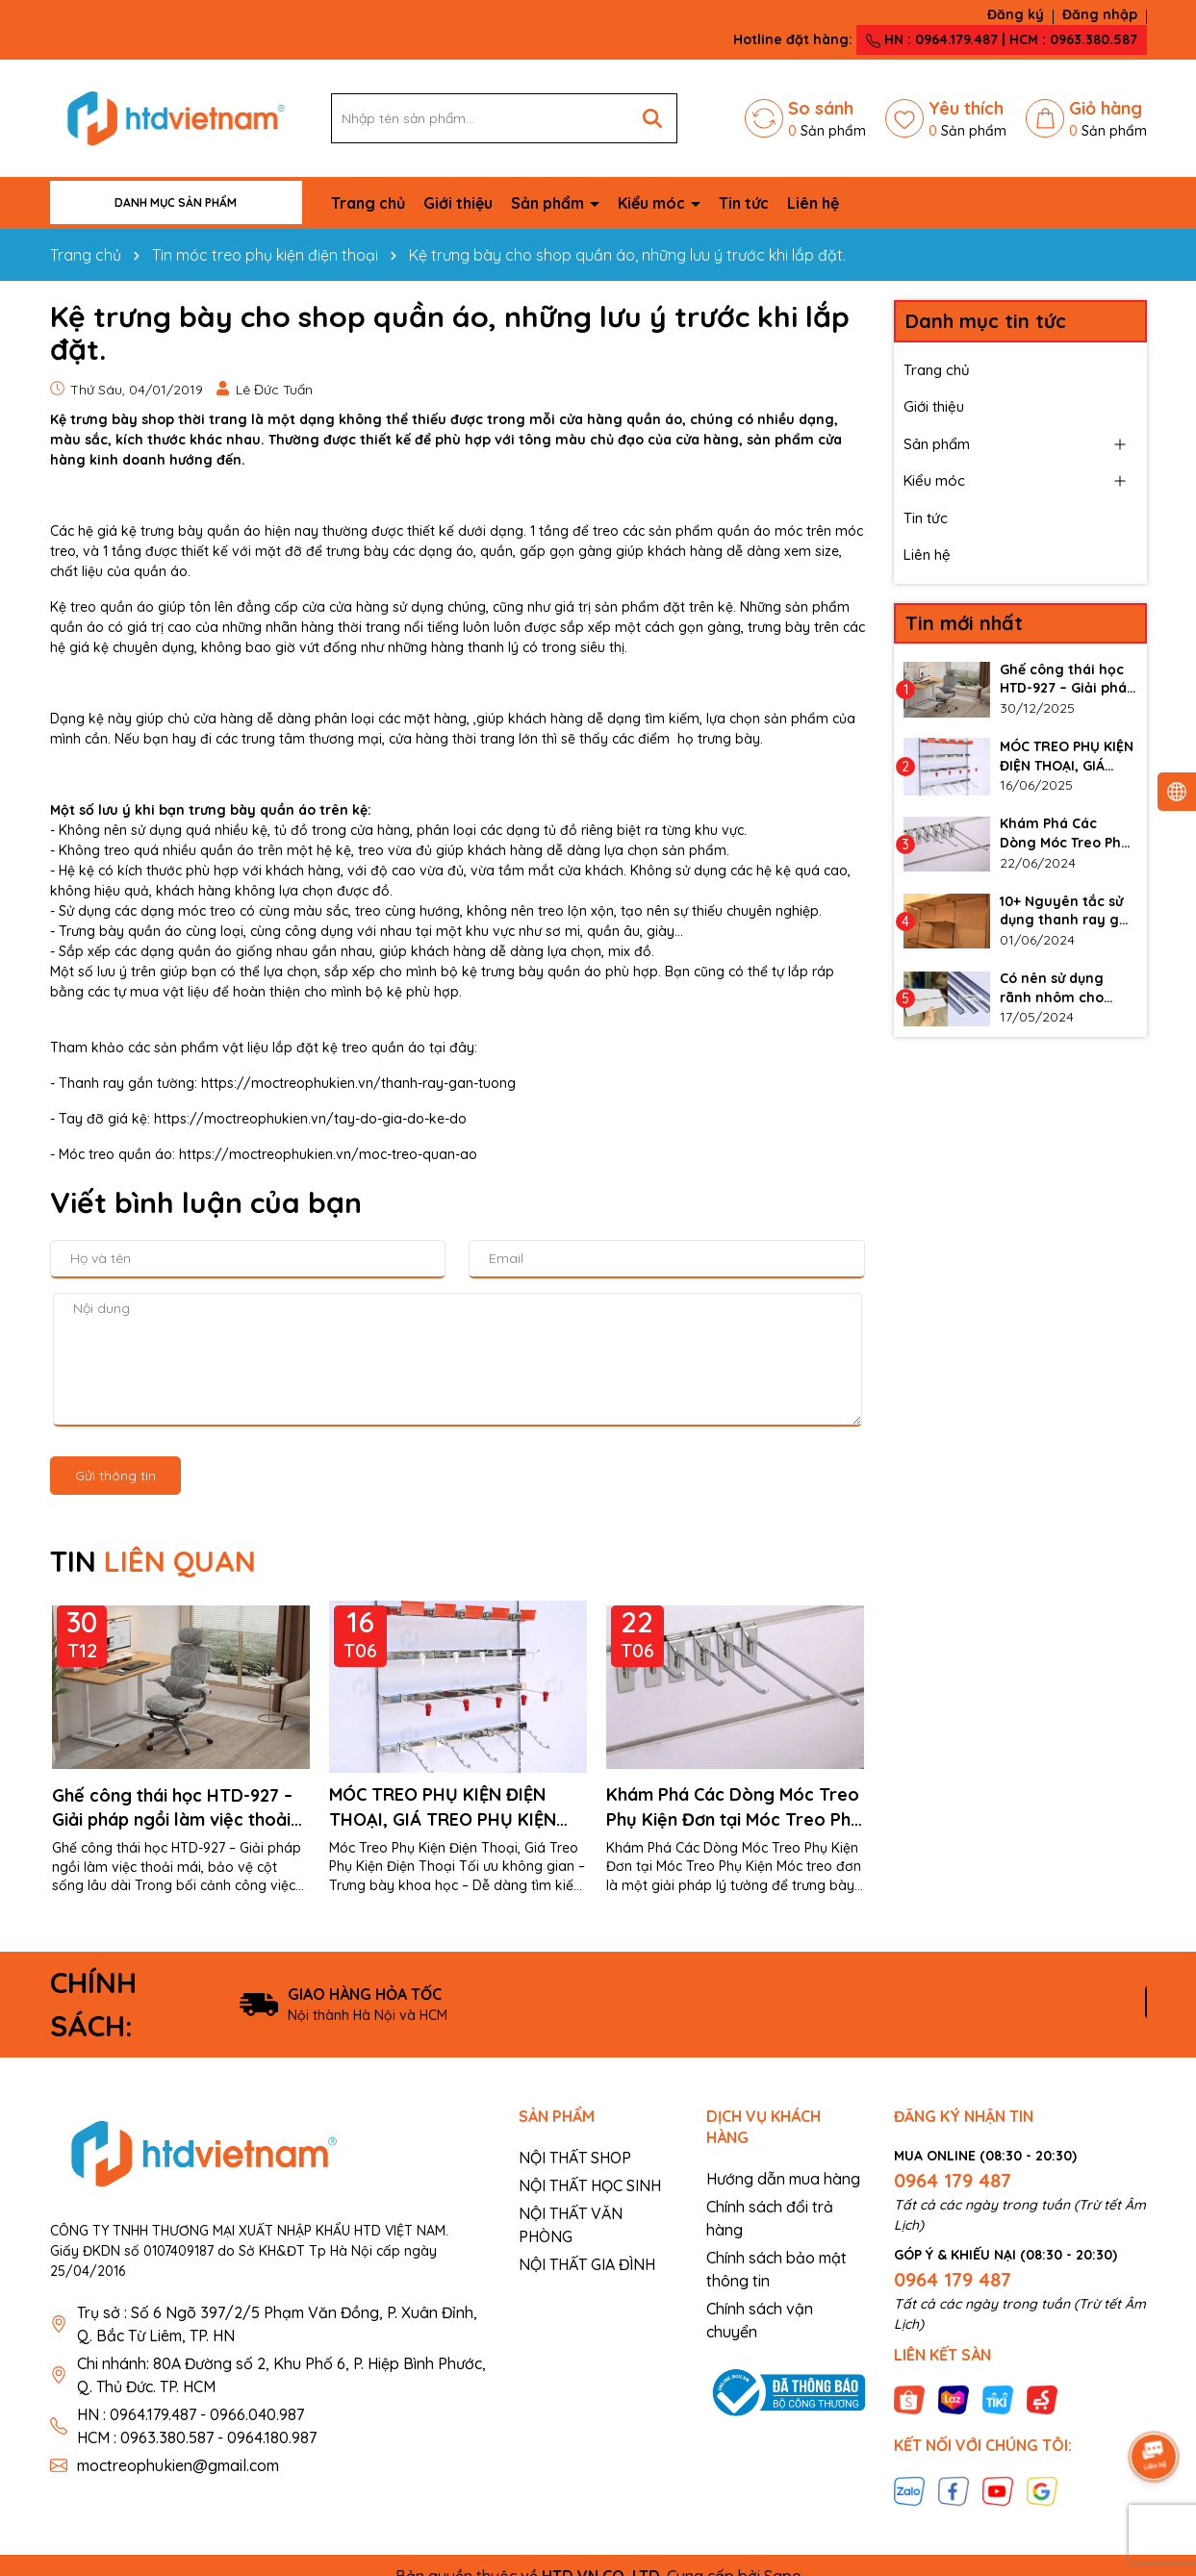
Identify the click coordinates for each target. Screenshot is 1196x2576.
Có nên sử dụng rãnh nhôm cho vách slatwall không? (1052, 988)
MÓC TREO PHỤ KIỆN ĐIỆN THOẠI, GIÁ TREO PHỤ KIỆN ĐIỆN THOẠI (442, 1807)
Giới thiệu (458, 203)
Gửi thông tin (115, 1475)
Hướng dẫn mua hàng (783, 2178)
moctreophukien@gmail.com (178, 2465)
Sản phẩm (549, 203)
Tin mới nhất (964, 623)
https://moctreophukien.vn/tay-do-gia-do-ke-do (310, 1118)
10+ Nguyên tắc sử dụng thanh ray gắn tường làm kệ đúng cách (1068, 911)
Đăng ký (1015, 14)
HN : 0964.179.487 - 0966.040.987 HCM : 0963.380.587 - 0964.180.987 (197, 2426)
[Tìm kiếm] (652, 118)
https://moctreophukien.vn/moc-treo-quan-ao (328, 1154)
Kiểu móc (653, 203)
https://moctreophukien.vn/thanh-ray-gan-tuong (356, 1083)
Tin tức (744, 203)
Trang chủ (368, 203)
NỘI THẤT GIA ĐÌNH (587, 2264)
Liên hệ (813, 203)
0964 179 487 (952, 2180)
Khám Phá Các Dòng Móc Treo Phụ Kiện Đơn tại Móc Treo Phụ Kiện (733, 1807)
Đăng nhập (1099, 14)
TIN (153, 1561)
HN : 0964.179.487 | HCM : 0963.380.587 (1001, 39)
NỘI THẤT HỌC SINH (590, 2185)
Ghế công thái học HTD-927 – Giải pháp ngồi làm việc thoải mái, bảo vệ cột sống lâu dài (172, 1807)
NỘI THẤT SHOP (575, 2157)
